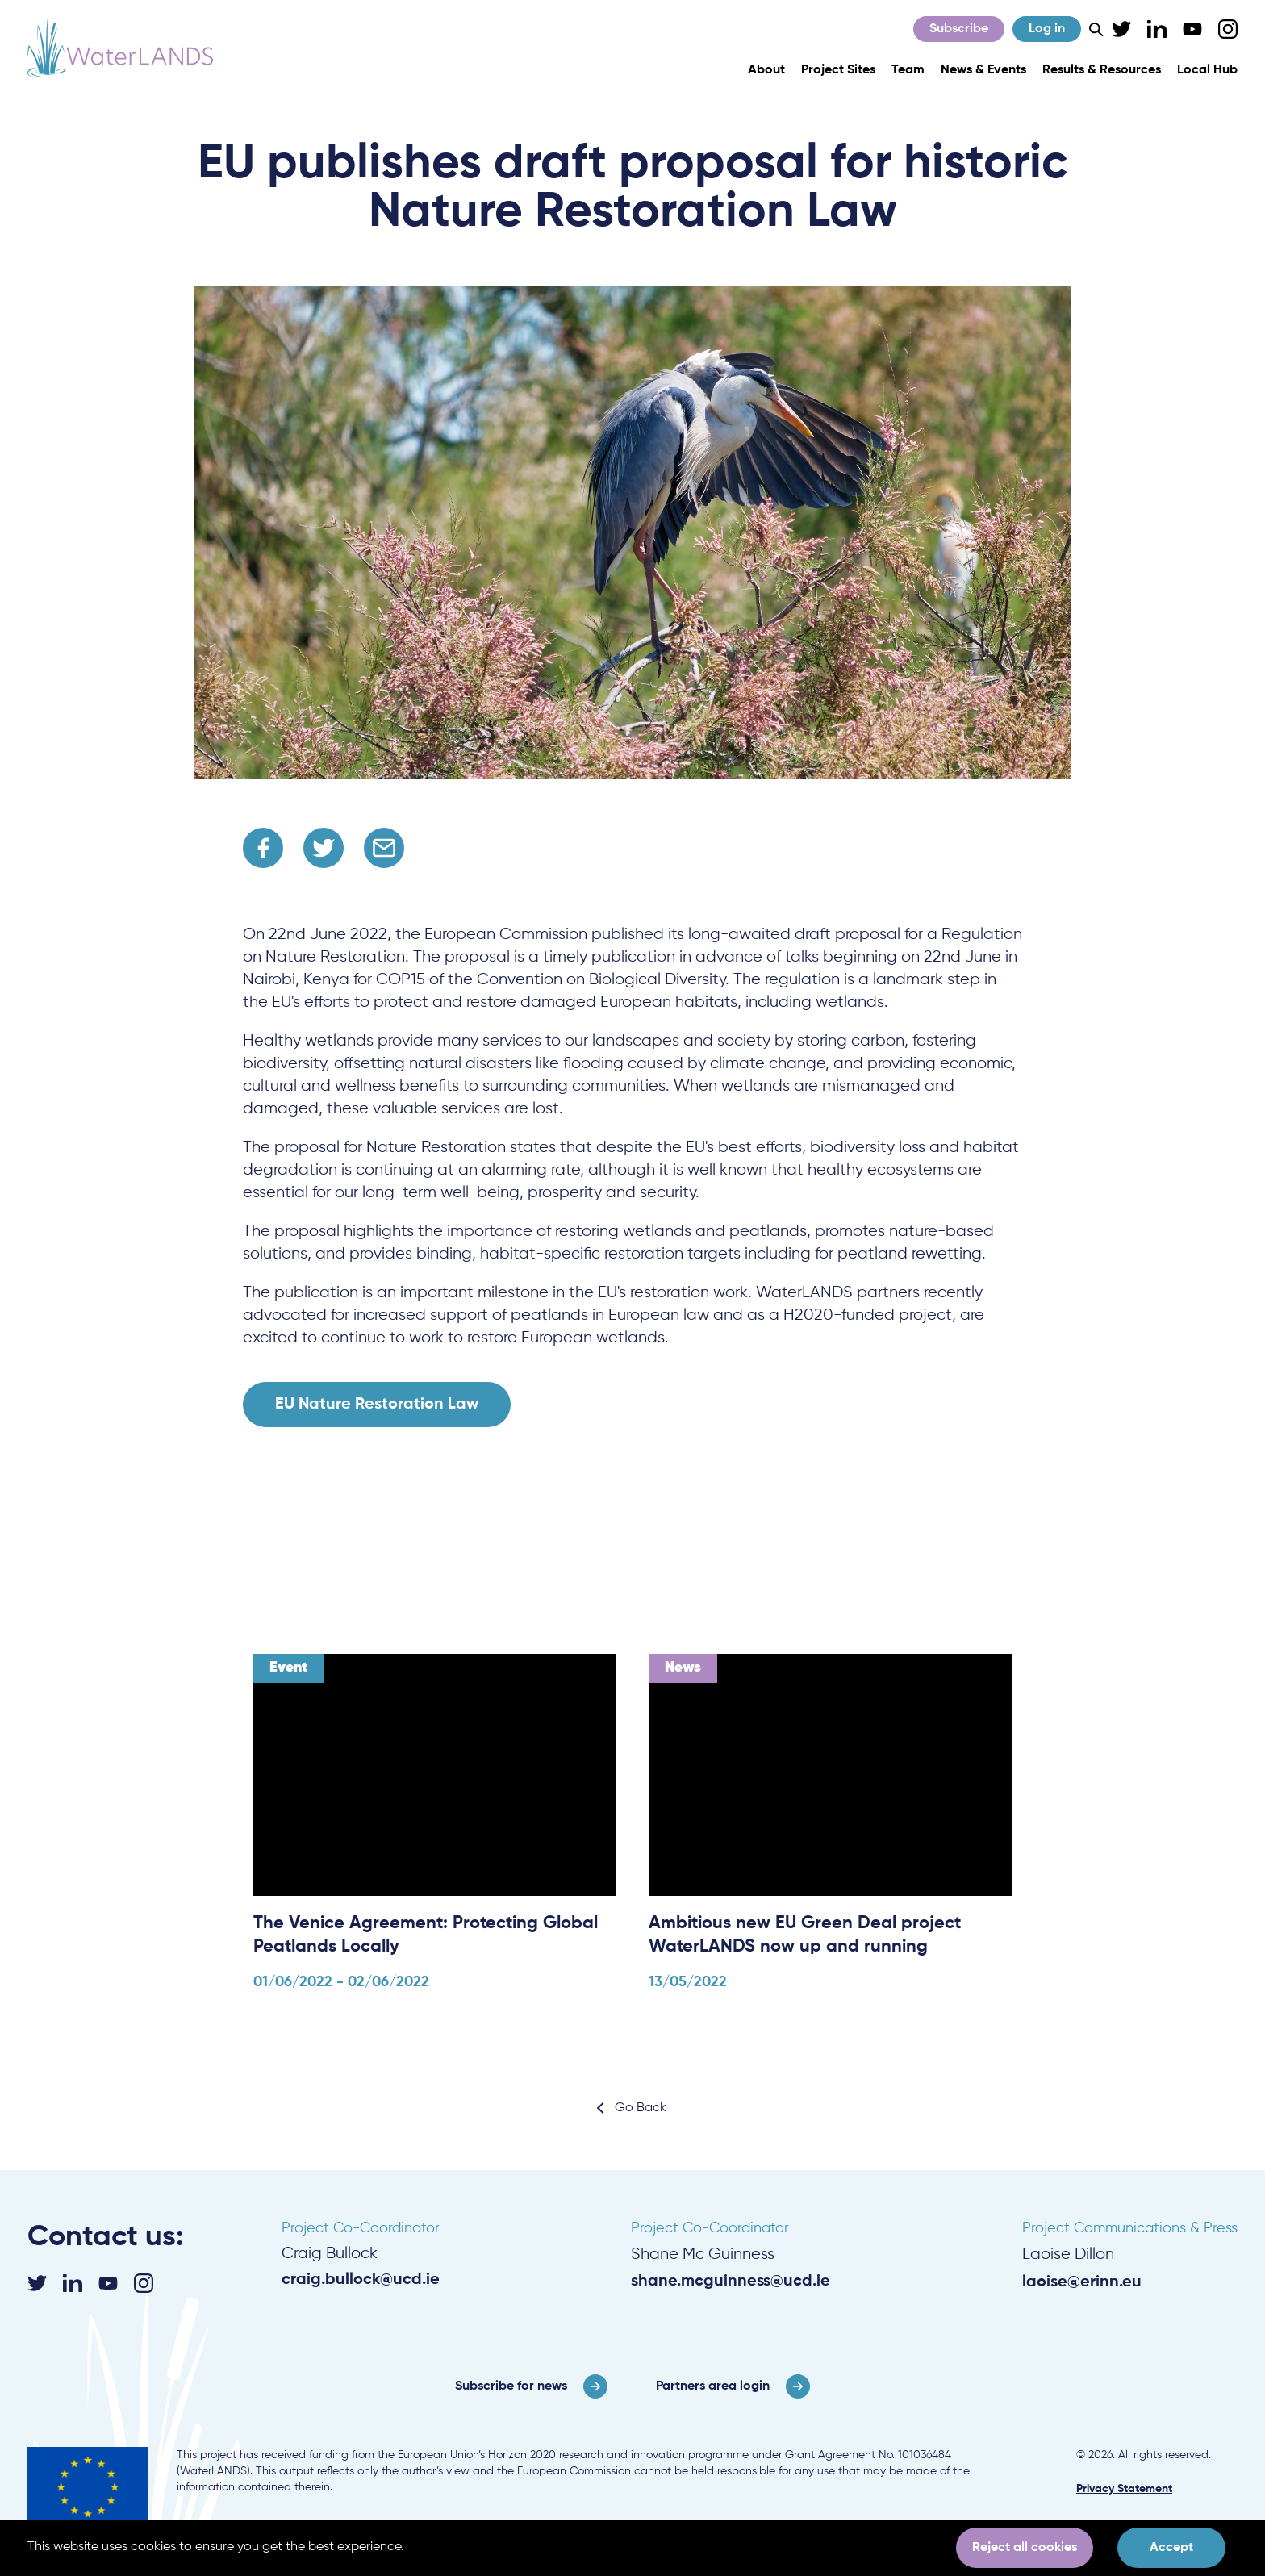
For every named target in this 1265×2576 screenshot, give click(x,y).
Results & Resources (1101, 70)
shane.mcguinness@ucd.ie (730, 2281)
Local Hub (1207, 70)
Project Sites (838, 70)
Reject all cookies (1024, 2547)
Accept (1171, 2547)
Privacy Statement (1124, 2489)
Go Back (640, 2108)
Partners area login (713, 2386)
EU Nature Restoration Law (376, 1405)
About (766, 70)
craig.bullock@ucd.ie (361, 2280)
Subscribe (958, 29)
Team (908, 70)
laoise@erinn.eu (1082, 2282)
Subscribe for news (511, 2386)
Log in (1047, 29)
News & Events (983, 70)
